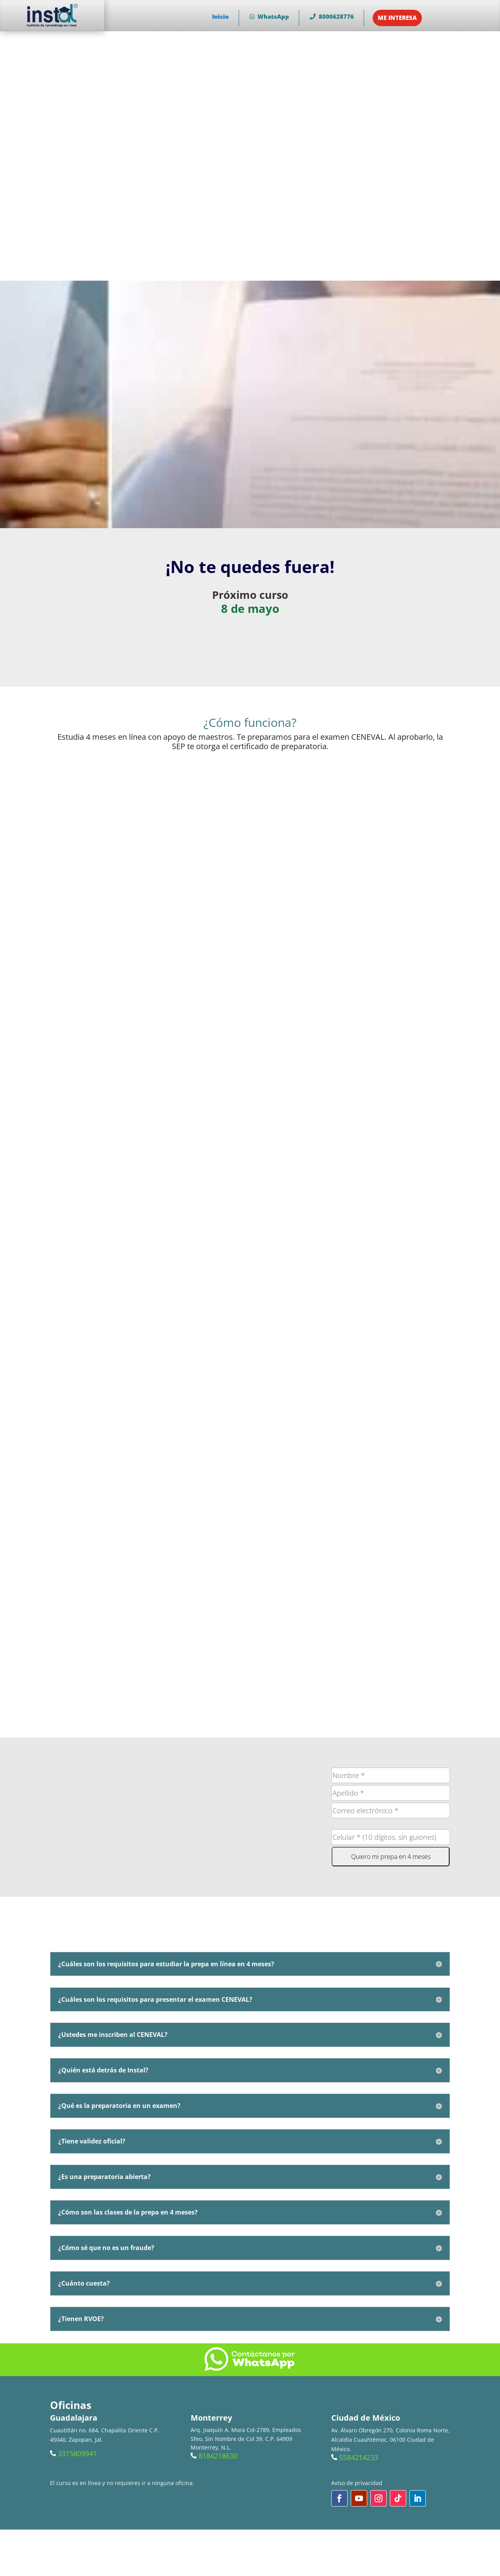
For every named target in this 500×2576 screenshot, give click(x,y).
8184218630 (218, 2455)
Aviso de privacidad (356, 2483)
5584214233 (358, 2457)
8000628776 (332, 16)
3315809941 (77, 2453)
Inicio (220, 16)
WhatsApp (269, 16)
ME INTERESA (397, 17)
